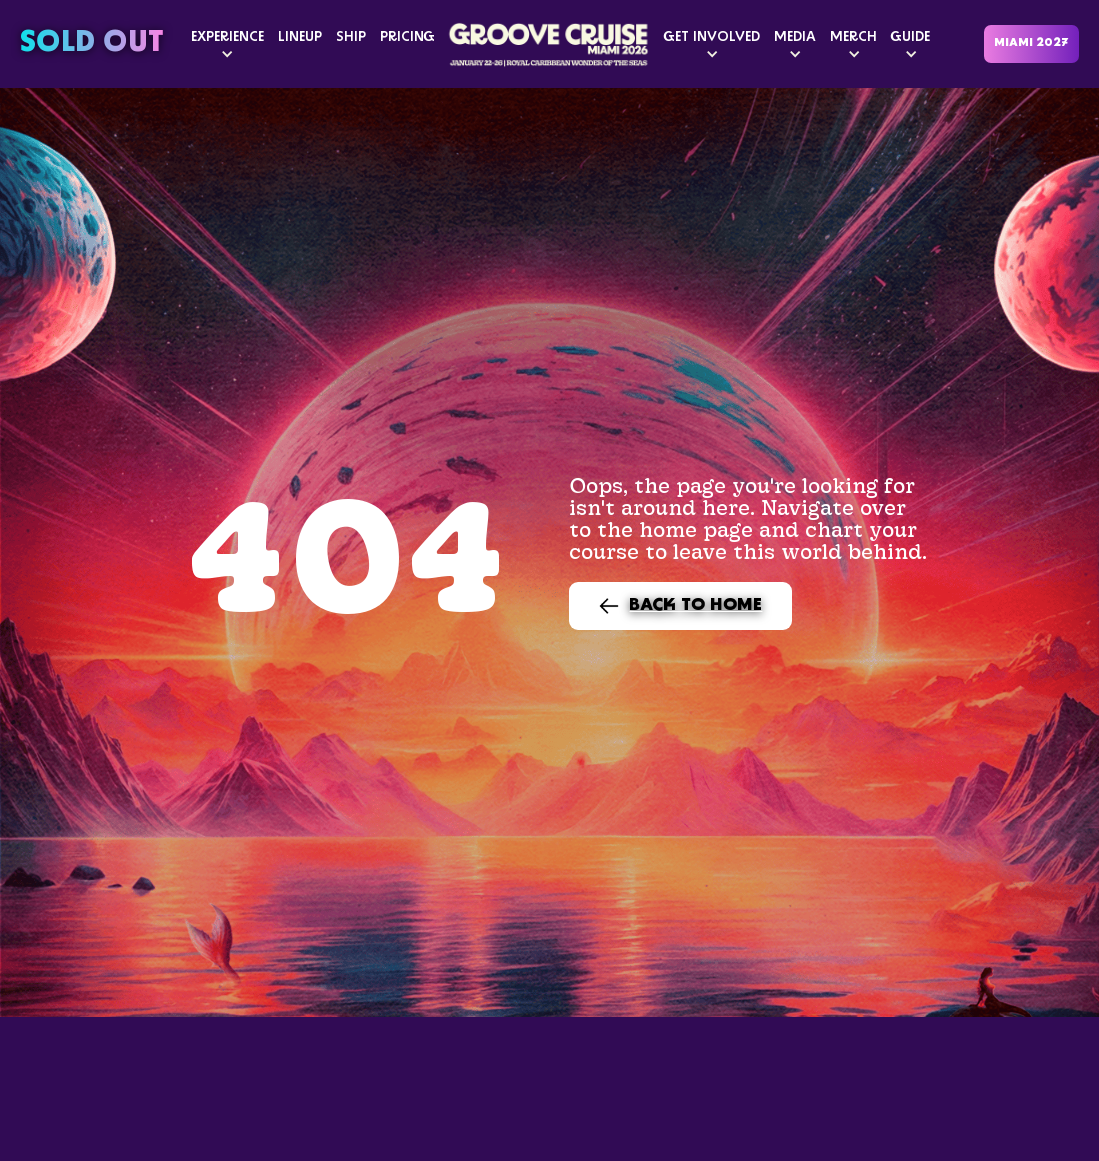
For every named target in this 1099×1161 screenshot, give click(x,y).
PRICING (407, 37)
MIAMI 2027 (1031, 43)
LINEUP (300, 37)
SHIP (351, 37)
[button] (227, 44)
